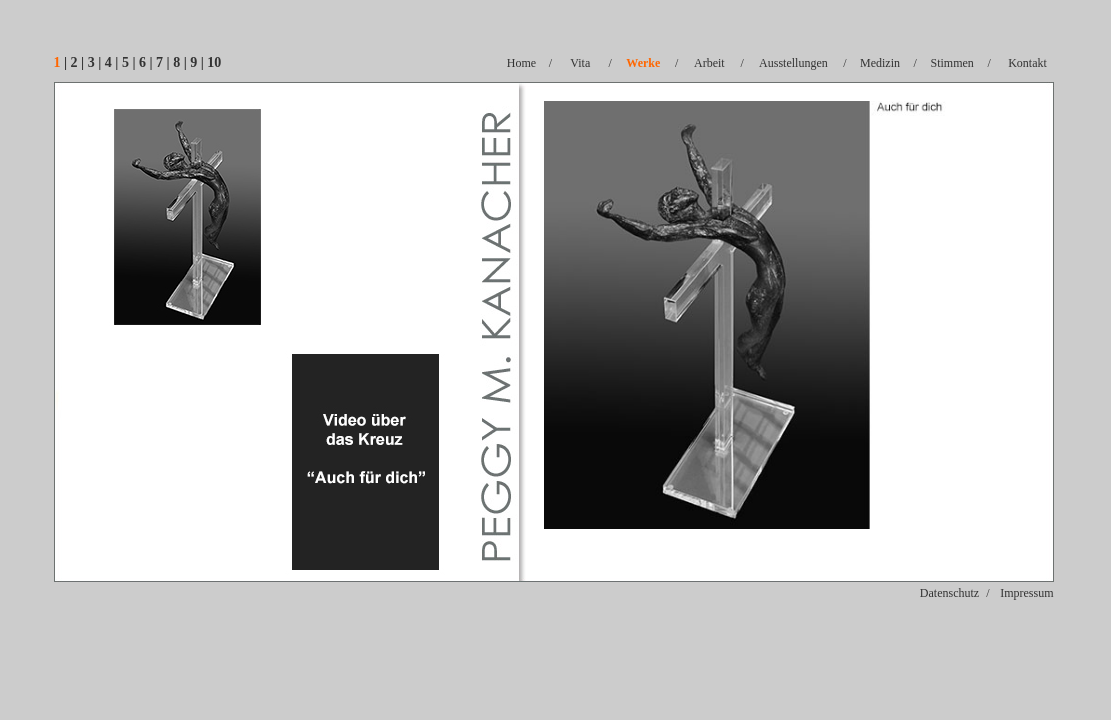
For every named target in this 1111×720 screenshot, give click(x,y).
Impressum (1026, 593)
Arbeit (709, 63)
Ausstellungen (793, 63)
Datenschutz (949, 593)
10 (214, 62)
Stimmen (952, 63)
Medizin (880, 63)
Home (521, 63)
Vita (580, 63)
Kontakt (1027, 63)
